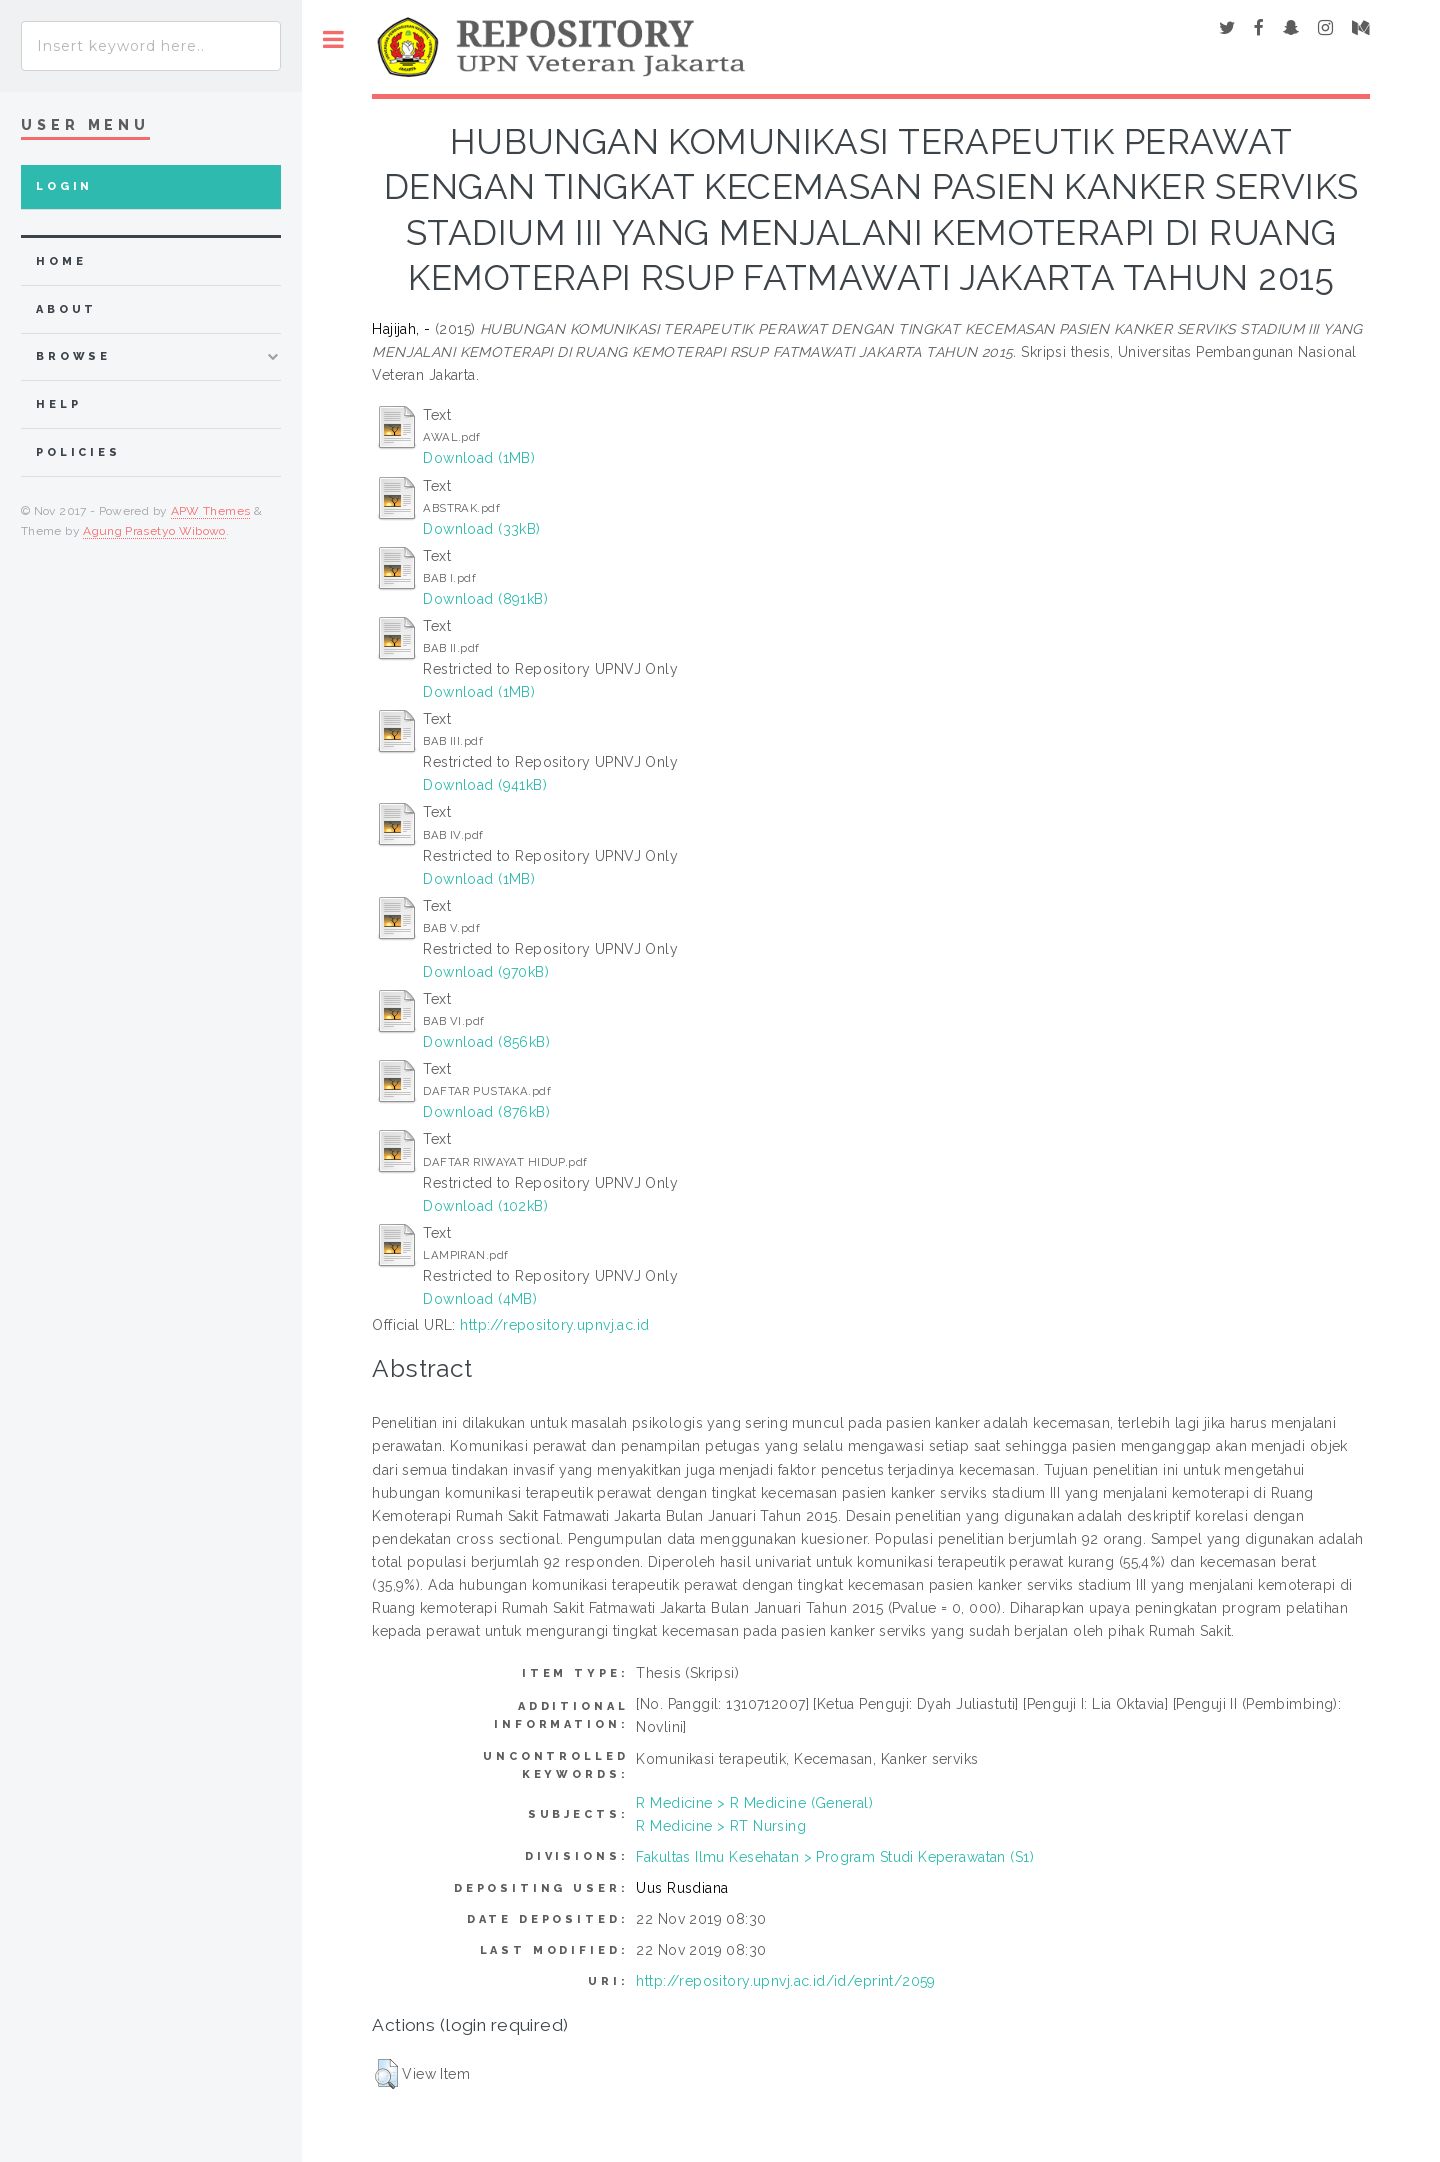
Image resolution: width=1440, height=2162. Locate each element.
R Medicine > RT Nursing (721, 1826)
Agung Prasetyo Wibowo (154, 531)
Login (64, 186)
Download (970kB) (486, 972)
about (66, 309)
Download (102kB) (485, 1206)
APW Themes (211, 511)
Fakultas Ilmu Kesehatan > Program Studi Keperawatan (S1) (835, 1857)
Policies (78, 452)
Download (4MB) (480, 1299)
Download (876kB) (486, 1112)
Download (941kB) (485, 785)
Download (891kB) (485, 599)
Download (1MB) (479, 458)
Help (58, 404)
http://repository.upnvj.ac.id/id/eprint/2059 (785, 1981)
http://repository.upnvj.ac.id (554, 1325)
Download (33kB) (481, 529)
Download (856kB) (486, 1042)
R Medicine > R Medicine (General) (754, 1803)
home (61, 261)
